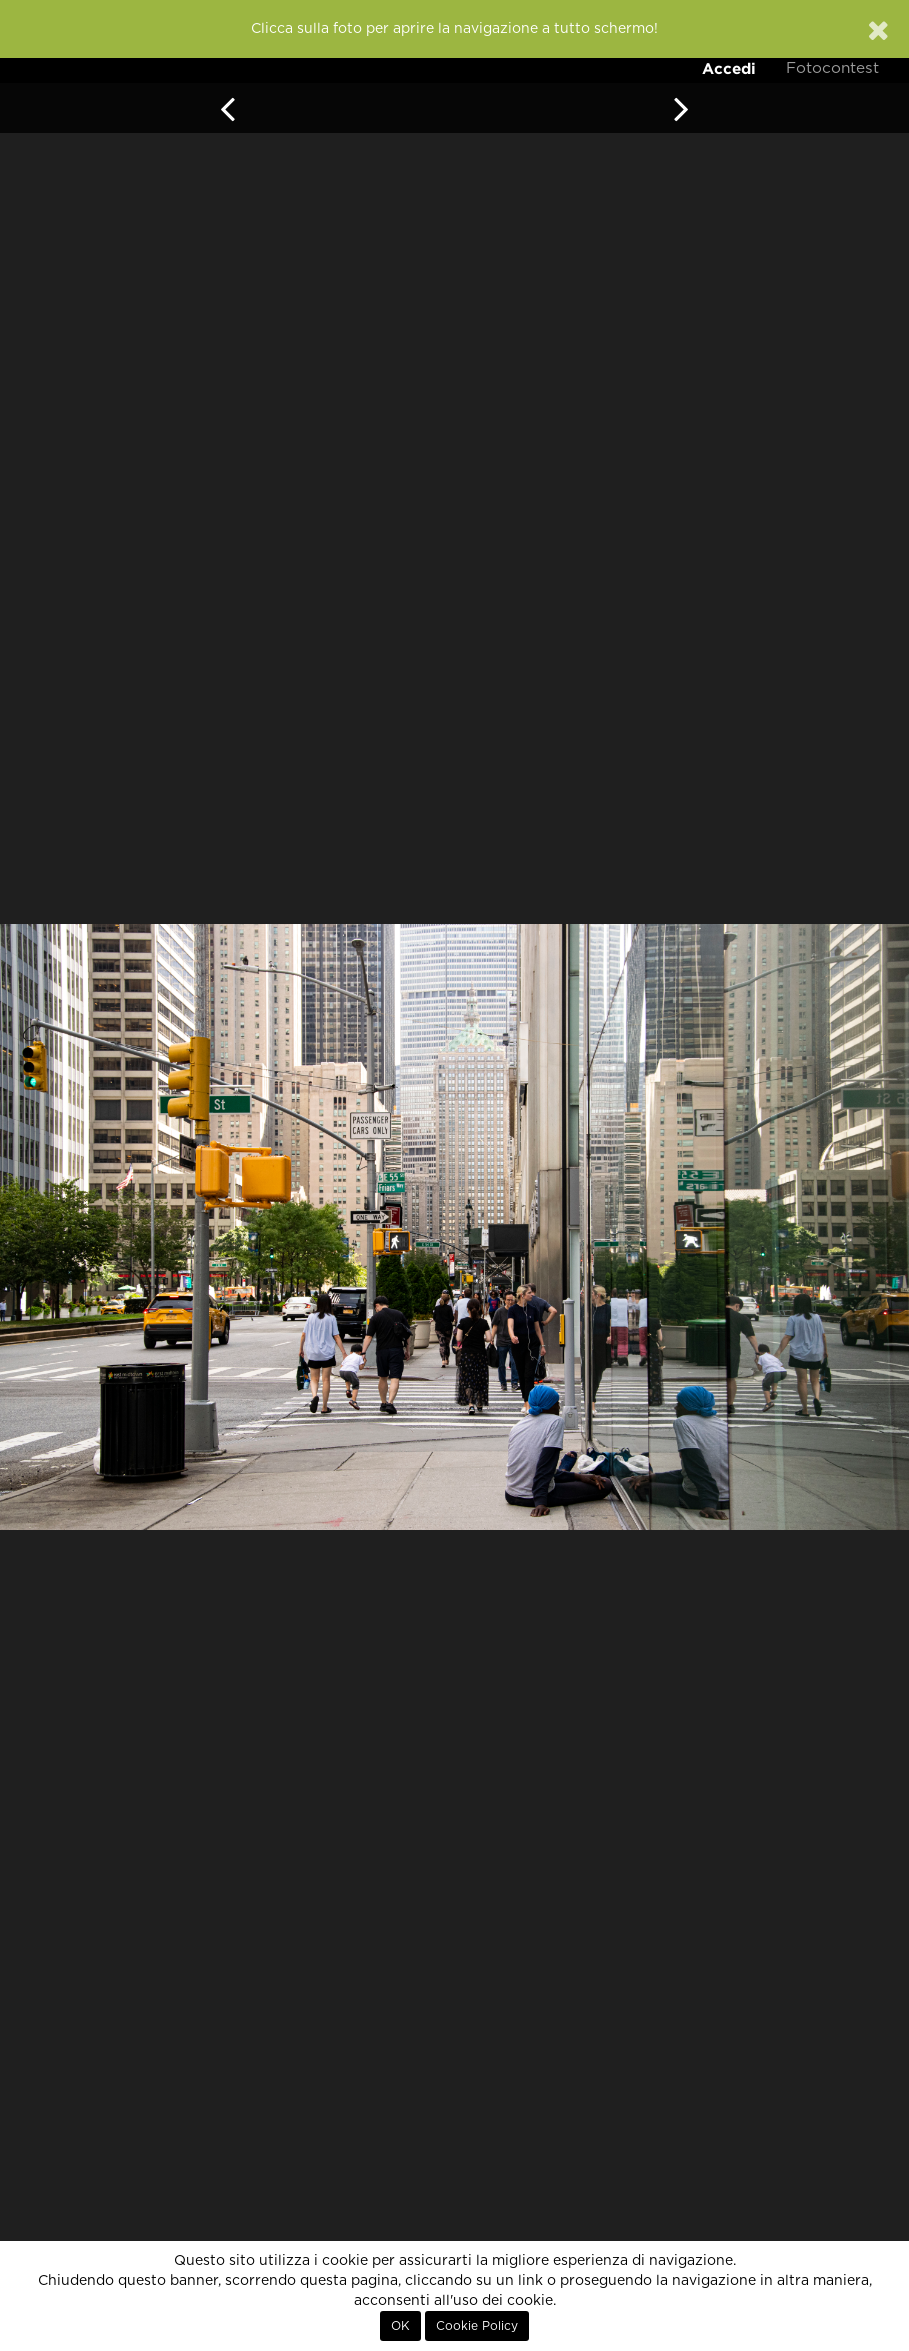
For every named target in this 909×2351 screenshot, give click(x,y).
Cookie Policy (477, 2326)
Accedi (729, 68)
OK (400, 2326)
